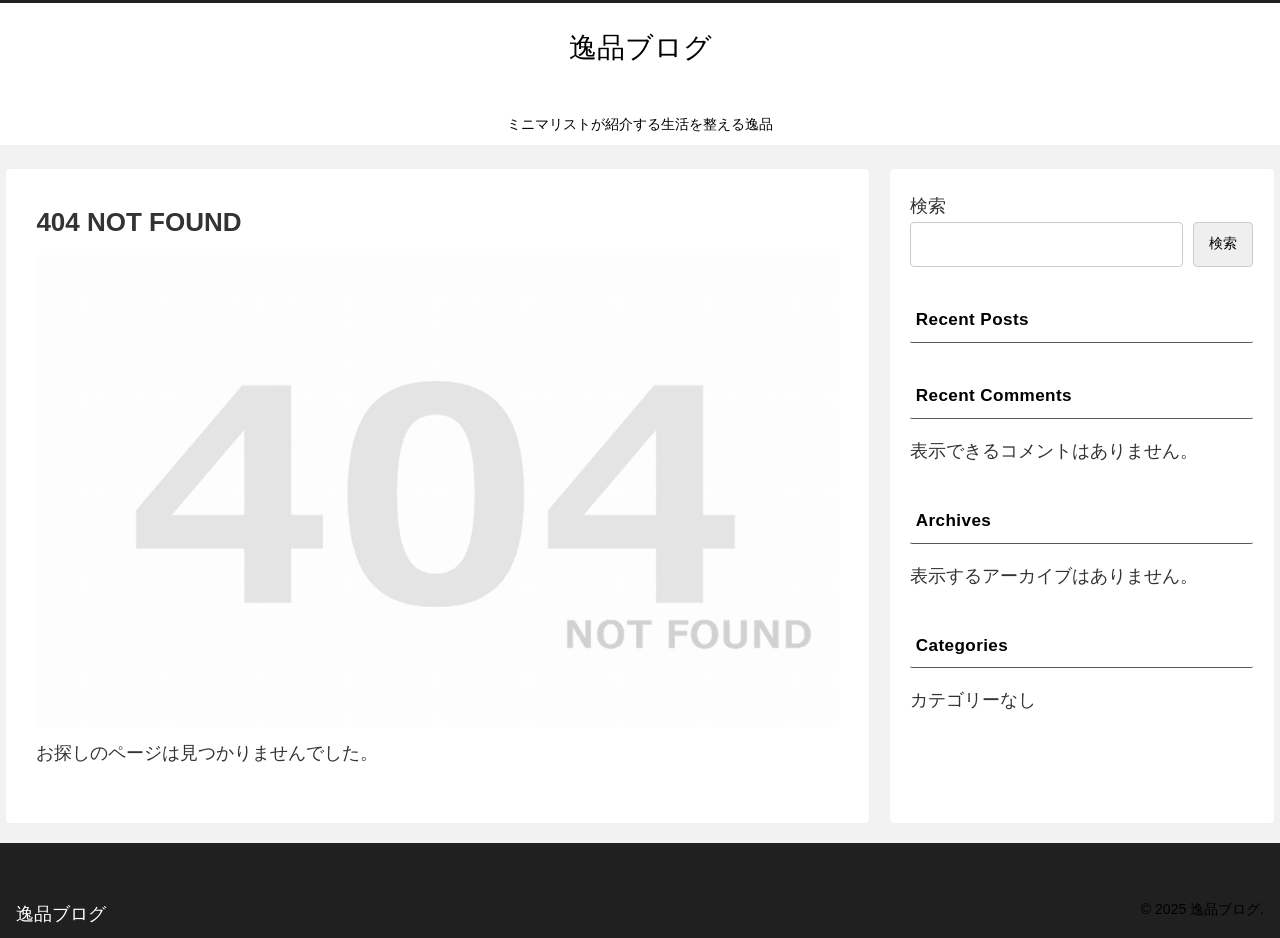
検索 (928, 206)
